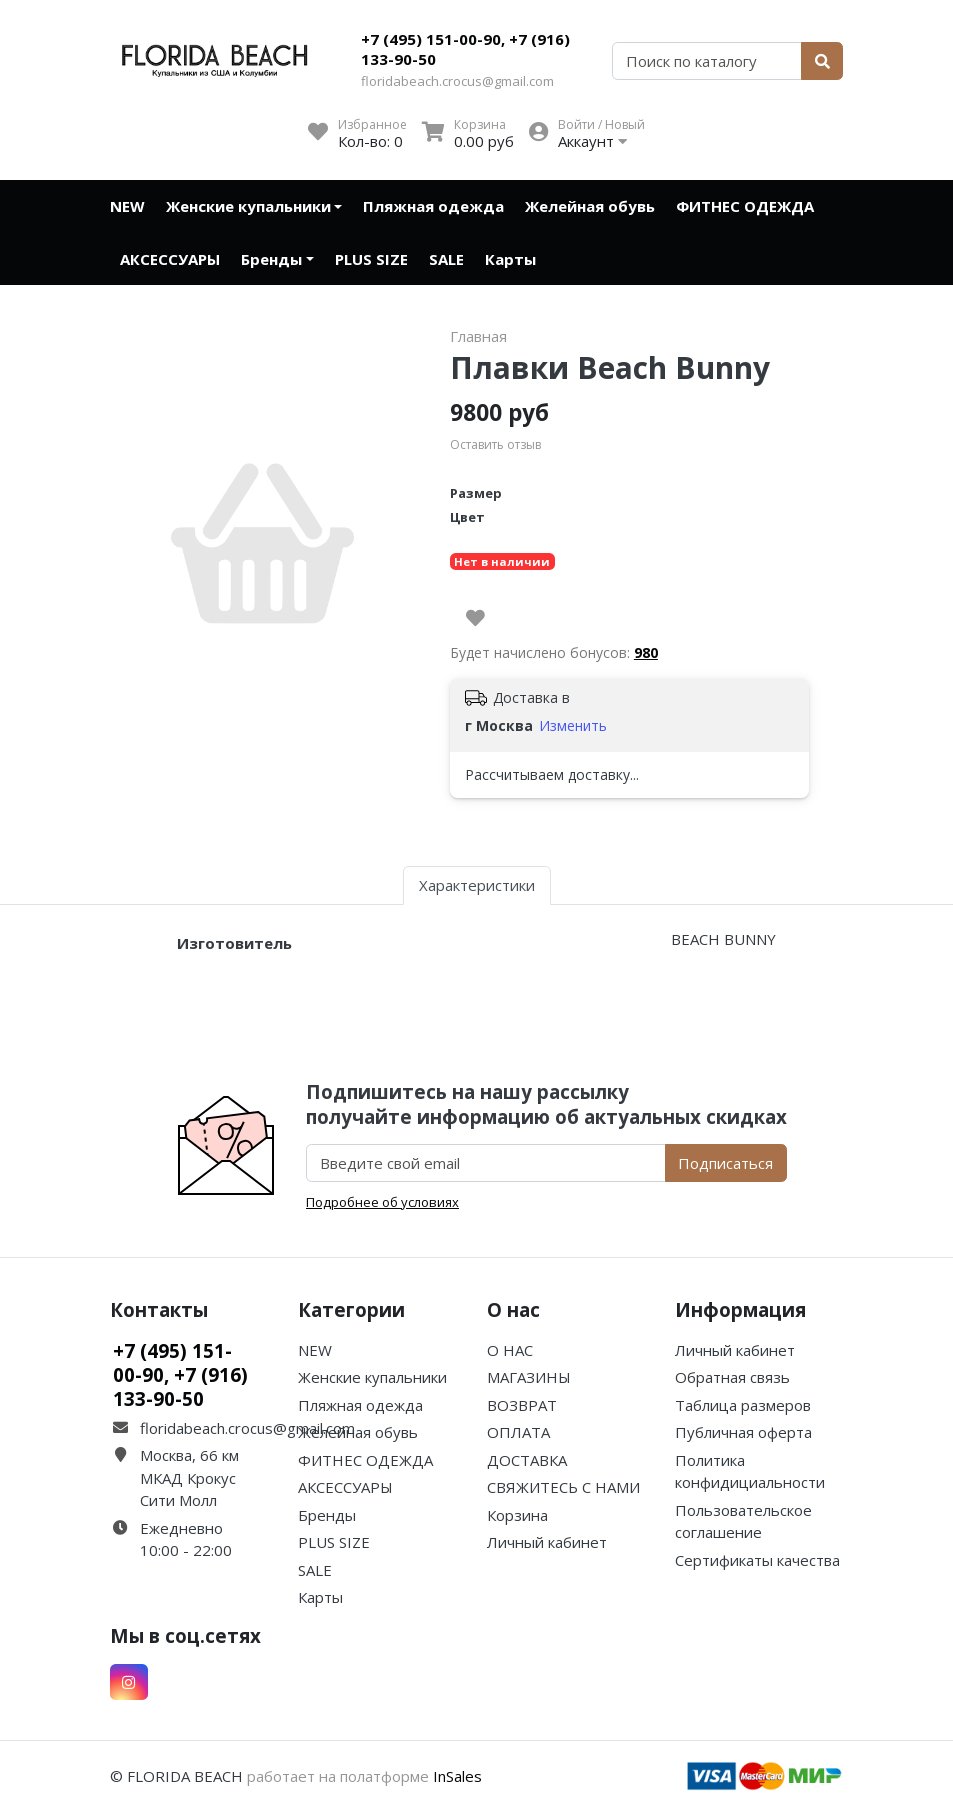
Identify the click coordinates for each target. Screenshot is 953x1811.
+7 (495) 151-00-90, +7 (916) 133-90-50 (465, 49)
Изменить (573, 725)
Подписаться (725, 1163)
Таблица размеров (743, 1405)
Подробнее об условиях (382, 1202)
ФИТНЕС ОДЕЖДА (745, 206)
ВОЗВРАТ (522, 1405)
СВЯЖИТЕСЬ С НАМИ (563, 1487)
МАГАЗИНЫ (529, 1377)
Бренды (271, 259)
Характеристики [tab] (477, 885)
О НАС (510, 1350)
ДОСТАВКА (527, 1460)
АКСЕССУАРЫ (170, 259)
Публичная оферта (743, 1432)
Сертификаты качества (757, 1560)
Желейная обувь (590, 206)
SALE (446, 259)
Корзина (517, 1515)
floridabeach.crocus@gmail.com (457, 81)
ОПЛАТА (518, 1432)
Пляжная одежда (433, 206)
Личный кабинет (547, 1542)
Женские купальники (248, 206)
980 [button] (646, 652)
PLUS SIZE (371, 259)
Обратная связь (732, 1377)
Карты (510, 259)
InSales (457, 1776)
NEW (127, 206)
